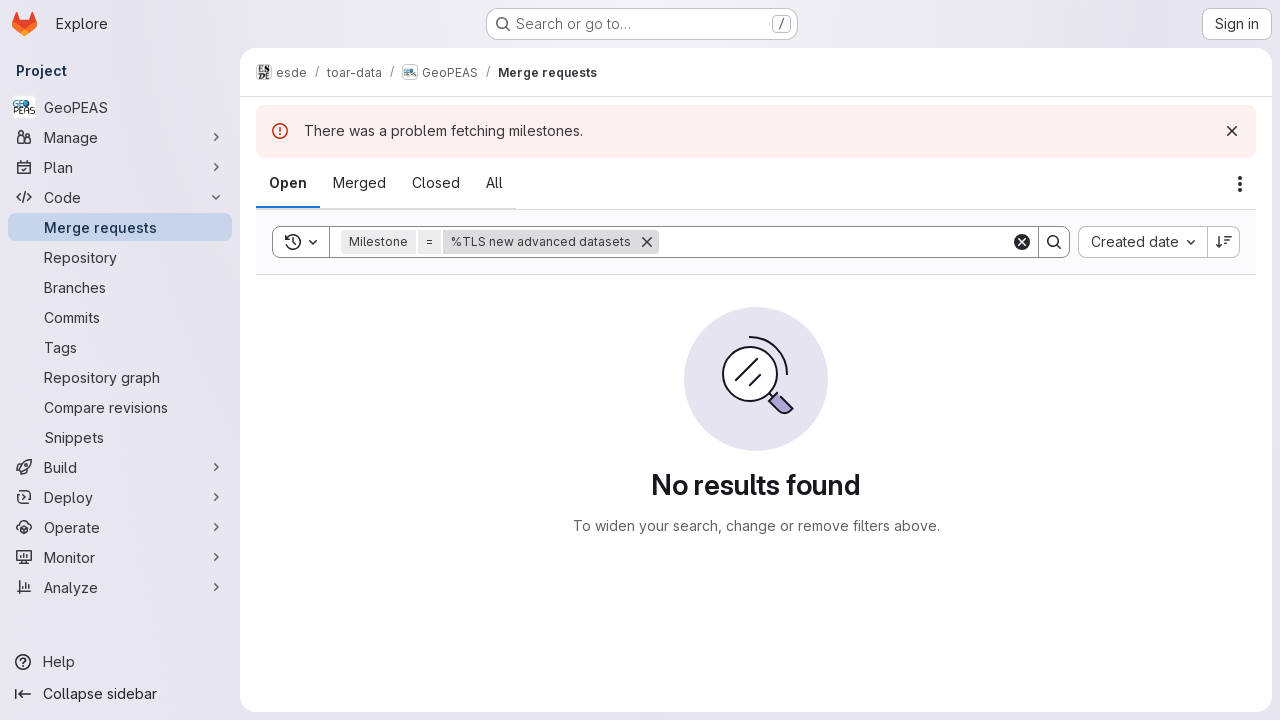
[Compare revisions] (120, 407)
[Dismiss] (1232, 131)
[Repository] (120, 257)
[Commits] (120, 317)
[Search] (835, 242)
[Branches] (120, 287)
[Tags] (120, 347)
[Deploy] (120, 497)
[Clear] (1022, 242)
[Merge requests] (120, 227)
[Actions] (1240, 184)
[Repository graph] (120, 377)
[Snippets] (120, 437)
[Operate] (120, 527)
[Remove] (647, 242)
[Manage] (120, 137)
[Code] (120, 197)
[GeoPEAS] (120, 107)
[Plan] (120, 167)
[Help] (120, 662)
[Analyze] (120, 587)
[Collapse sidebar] (120, 694)
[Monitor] (120, 557)
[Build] (120, 467)
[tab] (288, 183)
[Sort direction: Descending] (1224, 242)
